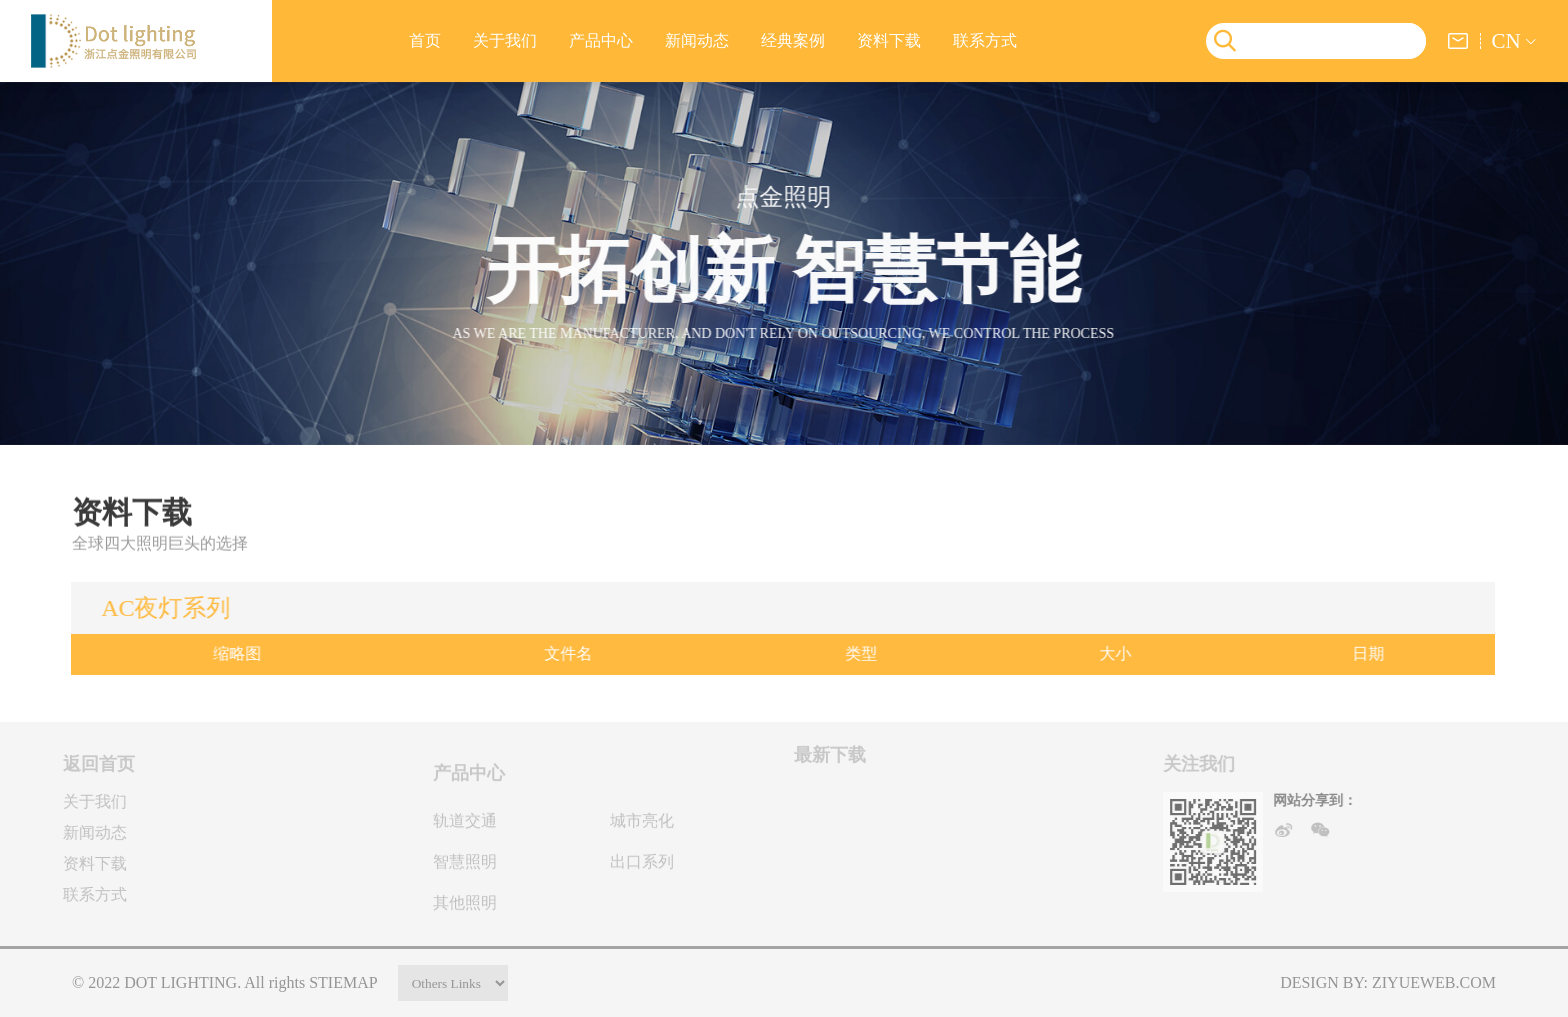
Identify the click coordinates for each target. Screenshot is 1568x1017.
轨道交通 (465, 826)
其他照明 (465, 908)
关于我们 (505, 40)
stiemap (343, 982)
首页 (425, 40)
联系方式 (985, 40)
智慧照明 (465, 867)
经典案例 (793, 40)
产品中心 (601, 40)
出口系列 (642, 867)
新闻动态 (697, 40)
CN (1505, 40)
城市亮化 (642, 826)
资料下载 (889, 40)
